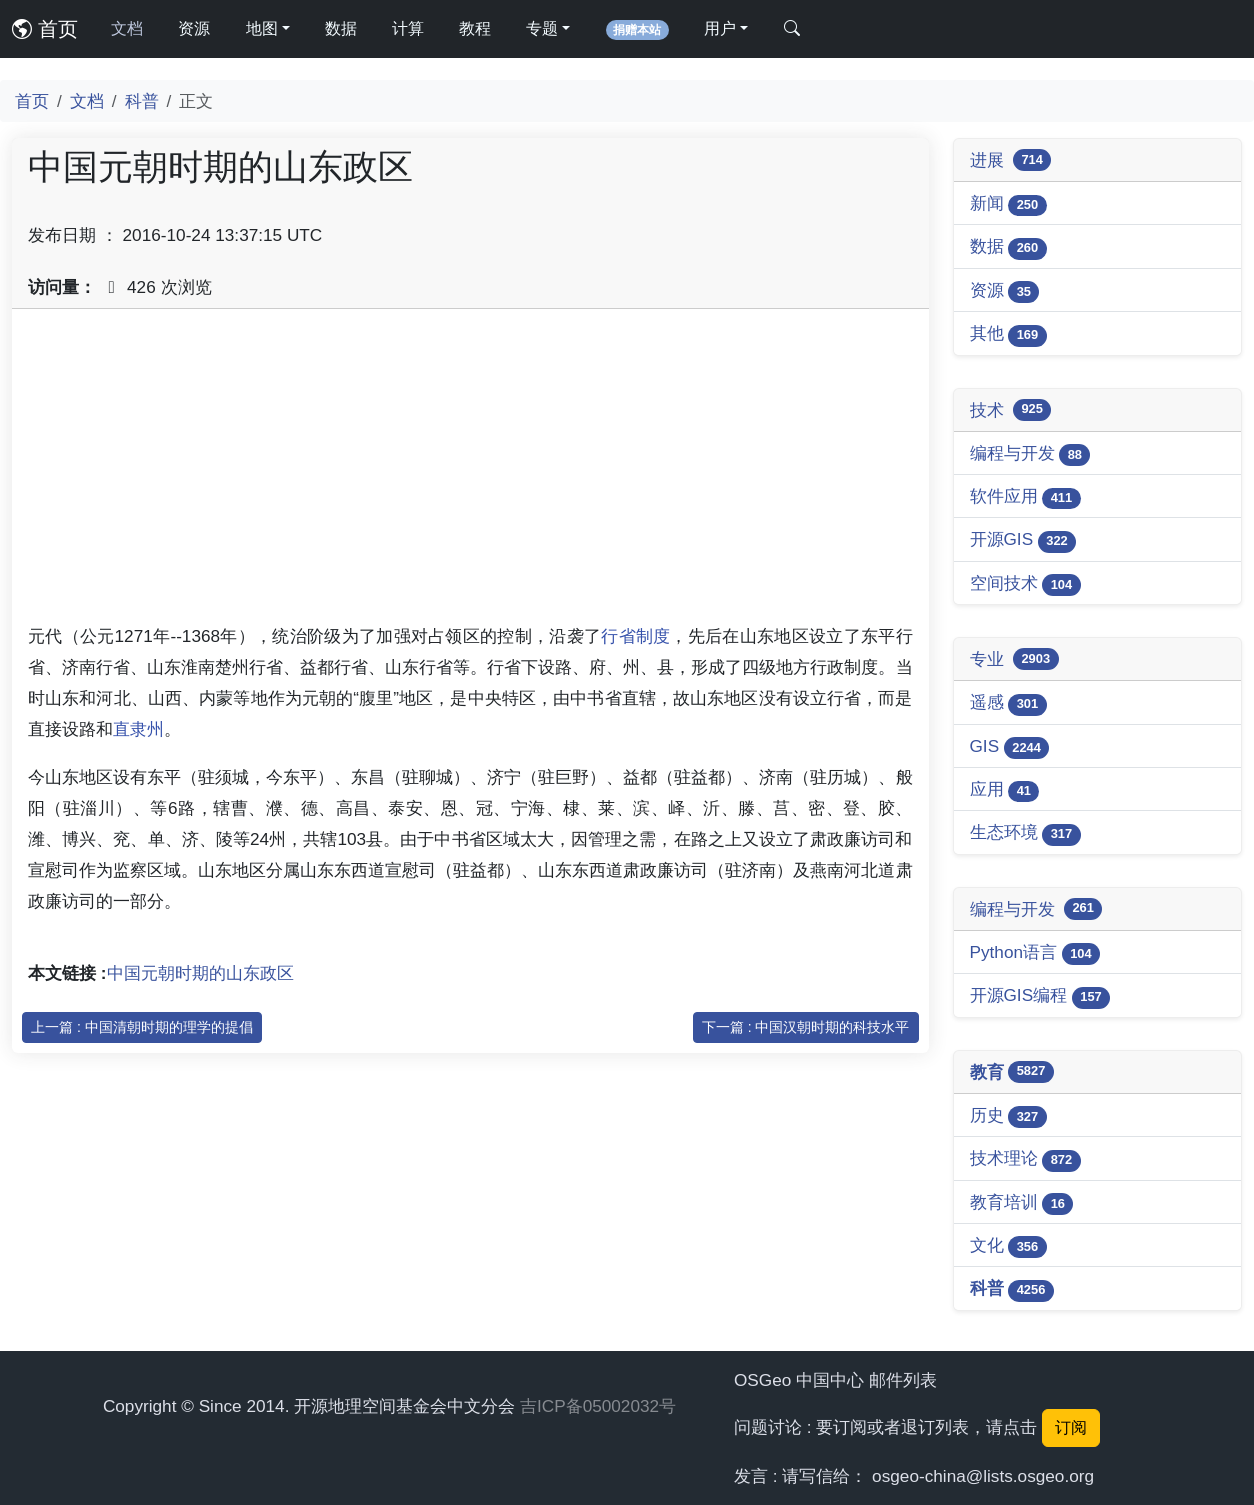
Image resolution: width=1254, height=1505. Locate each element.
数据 (341, 28)
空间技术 (1025, 584)
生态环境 (1025, 833)
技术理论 (1025, 1159)
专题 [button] (542, 28)
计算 (408, 28)
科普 (142, 101)
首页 (45, 29)
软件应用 (1025, 497)
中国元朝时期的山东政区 (200, 973)
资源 (194, 28)
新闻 (1008, 204)
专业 (1014, 659)
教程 (475, 28)
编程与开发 (1030, 454)
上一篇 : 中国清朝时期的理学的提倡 (142, 1027)
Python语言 (1035, 953)
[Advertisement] (470, 465)
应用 (1005, 790)
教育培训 (1022, 1203)
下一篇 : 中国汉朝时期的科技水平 (806, 1027)
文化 (1008, 1246)
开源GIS (1023, 540)
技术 (1011, 410)
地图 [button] (262, 28)
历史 (1008, 1116)
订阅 (1071, 1427)
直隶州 (138, 729)
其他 (1008, 334)
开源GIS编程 (1040, 996)
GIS (1010, 747)
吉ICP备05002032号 (598, 1406)
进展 (1011, 160)
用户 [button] (720, 28)
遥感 (1008, 703)
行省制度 (635, 636)
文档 (127, 28)
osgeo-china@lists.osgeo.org (983, 1476)
